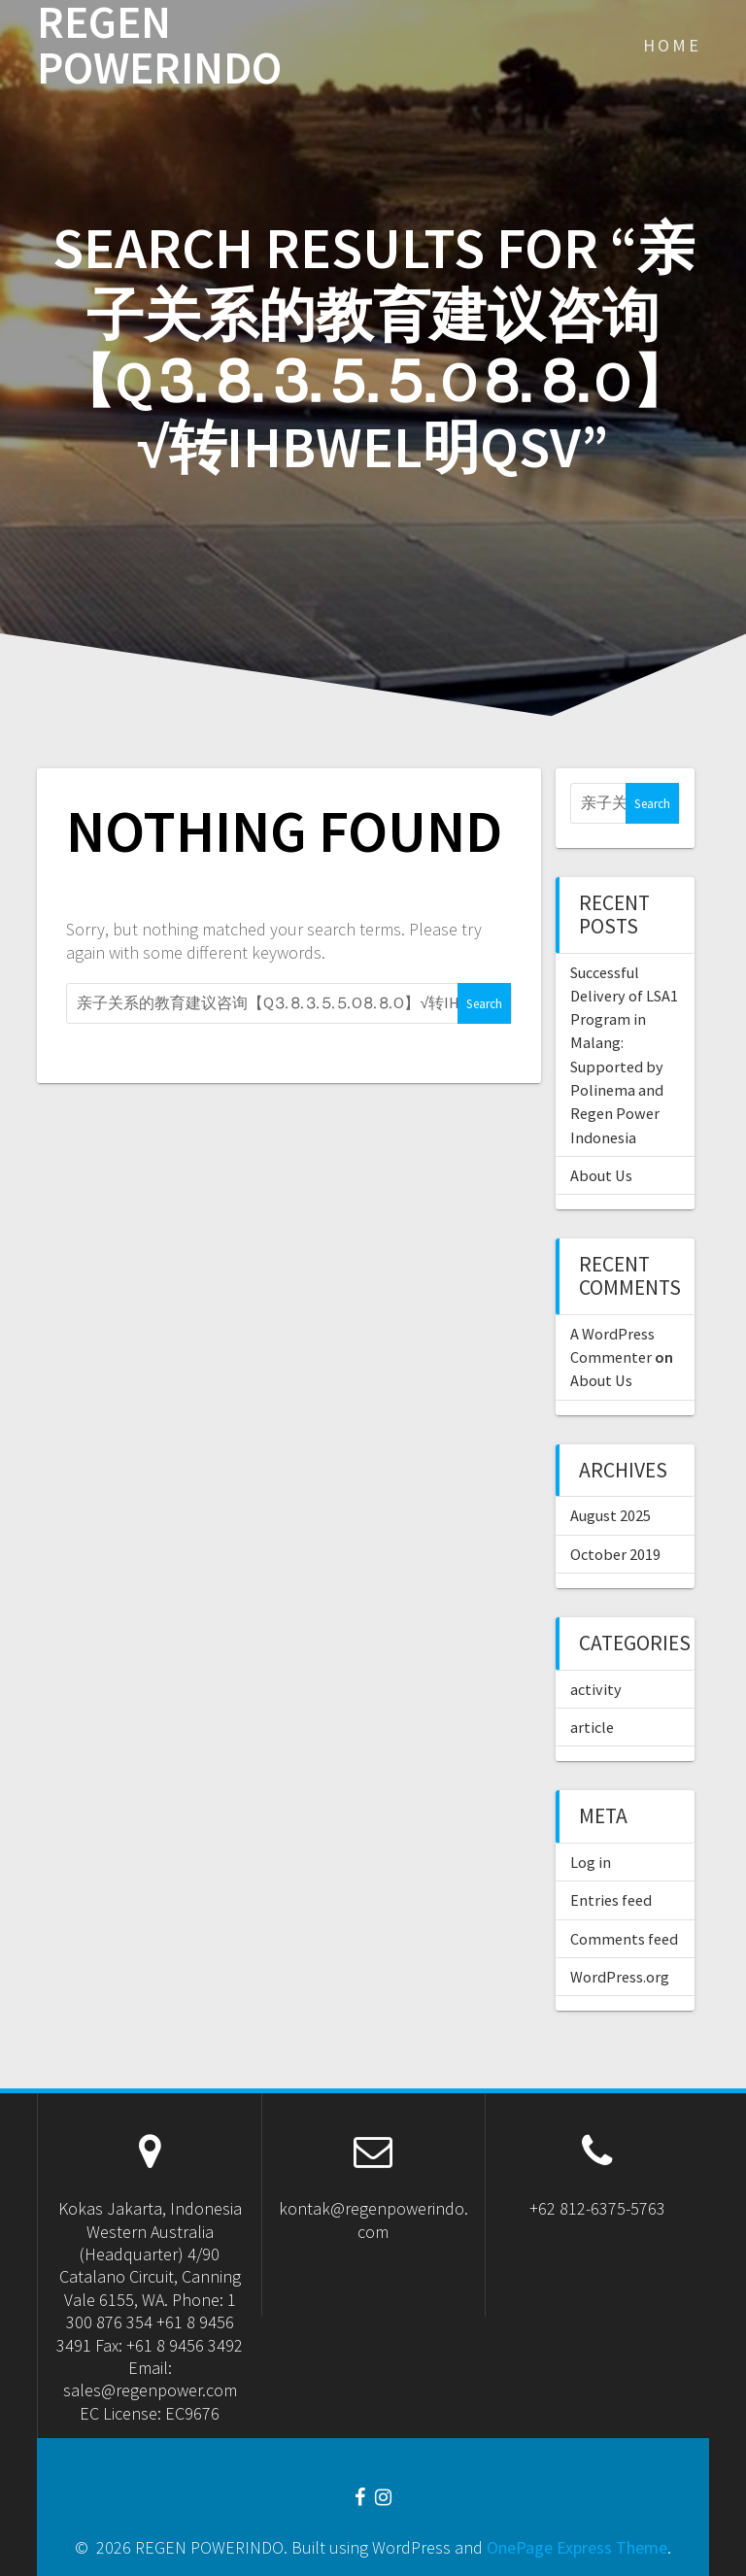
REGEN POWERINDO (159, 45)
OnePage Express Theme (577, 2547)
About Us (601, 1175)
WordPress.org (619, 1976)
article (592, 1727)
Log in (590, 1862)
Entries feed (611, 1900)
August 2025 (610, 1515)
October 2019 (615, 1554)
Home (672, 45)
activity (596, 1689)
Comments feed (624, 1939)
